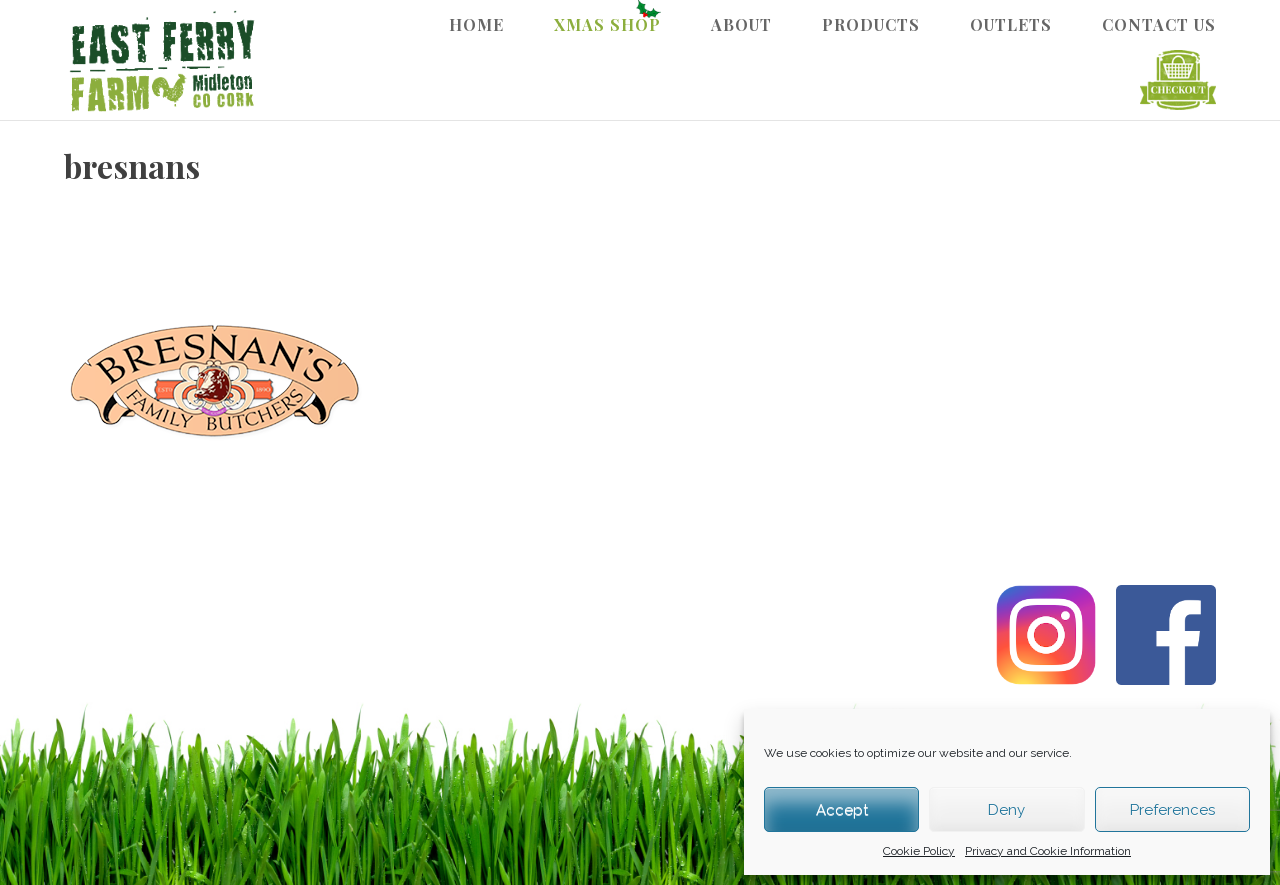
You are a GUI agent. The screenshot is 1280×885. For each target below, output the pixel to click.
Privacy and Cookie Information (1048, 851)
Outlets (1011, 24)
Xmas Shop (607, 24)
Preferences (1172, 810)
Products (871, 24)
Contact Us (1159, 24)
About (741, 24)
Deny (1006, 810)
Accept (842, 810)
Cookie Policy (919, 851)
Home (476, 24)
